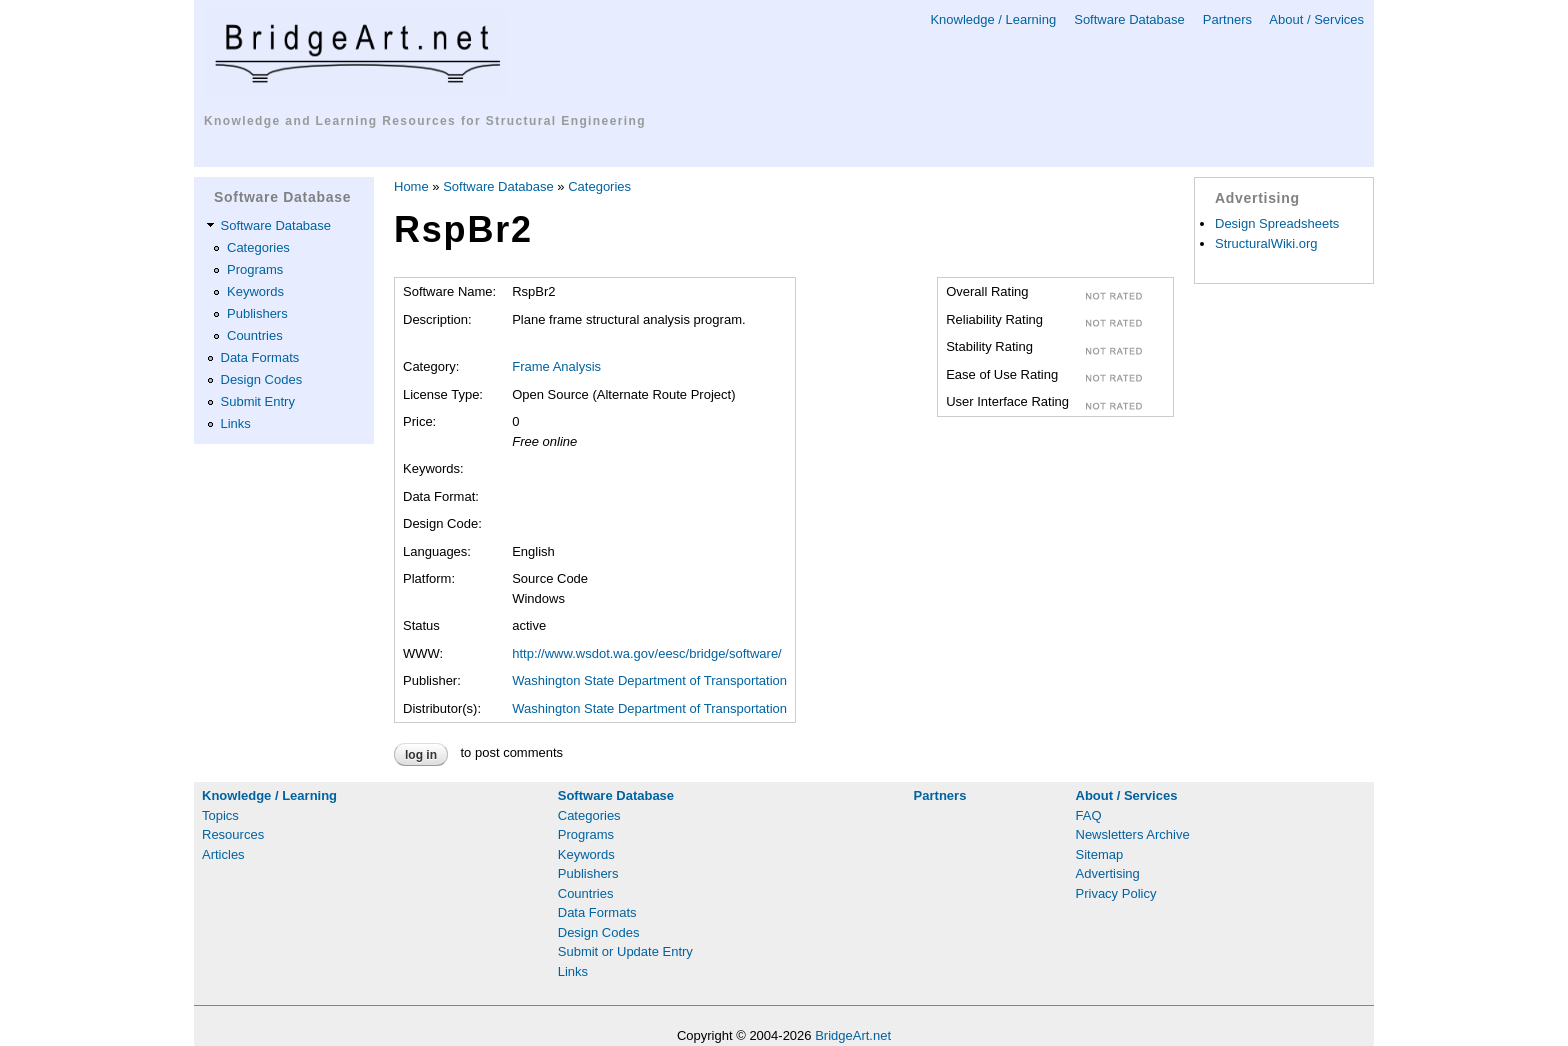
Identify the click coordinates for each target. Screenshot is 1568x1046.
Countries (255, 335)
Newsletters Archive (1133, 834)
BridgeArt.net (853, 1035)
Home (411, 186)
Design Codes (262, 379)
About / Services (1316, 19)
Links (236, 423)
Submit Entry (258, 401)
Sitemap (1100, 854)
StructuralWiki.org (1266, 243)
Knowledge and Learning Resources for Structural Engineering (425, 121)
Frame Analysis (556, 366)
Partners (1227, 19)
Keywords (255, 291)
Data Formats (260, 357)
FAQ (1089, 815)
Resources (233, 834)
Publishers (257, 313)
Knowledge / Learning (993, 19)
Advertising (1108, 873)
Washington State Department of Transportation (649, 680)
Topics (220, 815)
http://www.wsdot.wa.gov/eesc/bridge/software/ (647, 653)
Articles (223, 854)
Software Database (1129, 19)
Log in (421, 755)
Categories (258, 247)
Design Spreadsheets (1277, 223)
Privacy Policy (1116, 893)
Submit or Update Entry (625, 951)
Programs (255, 269)
